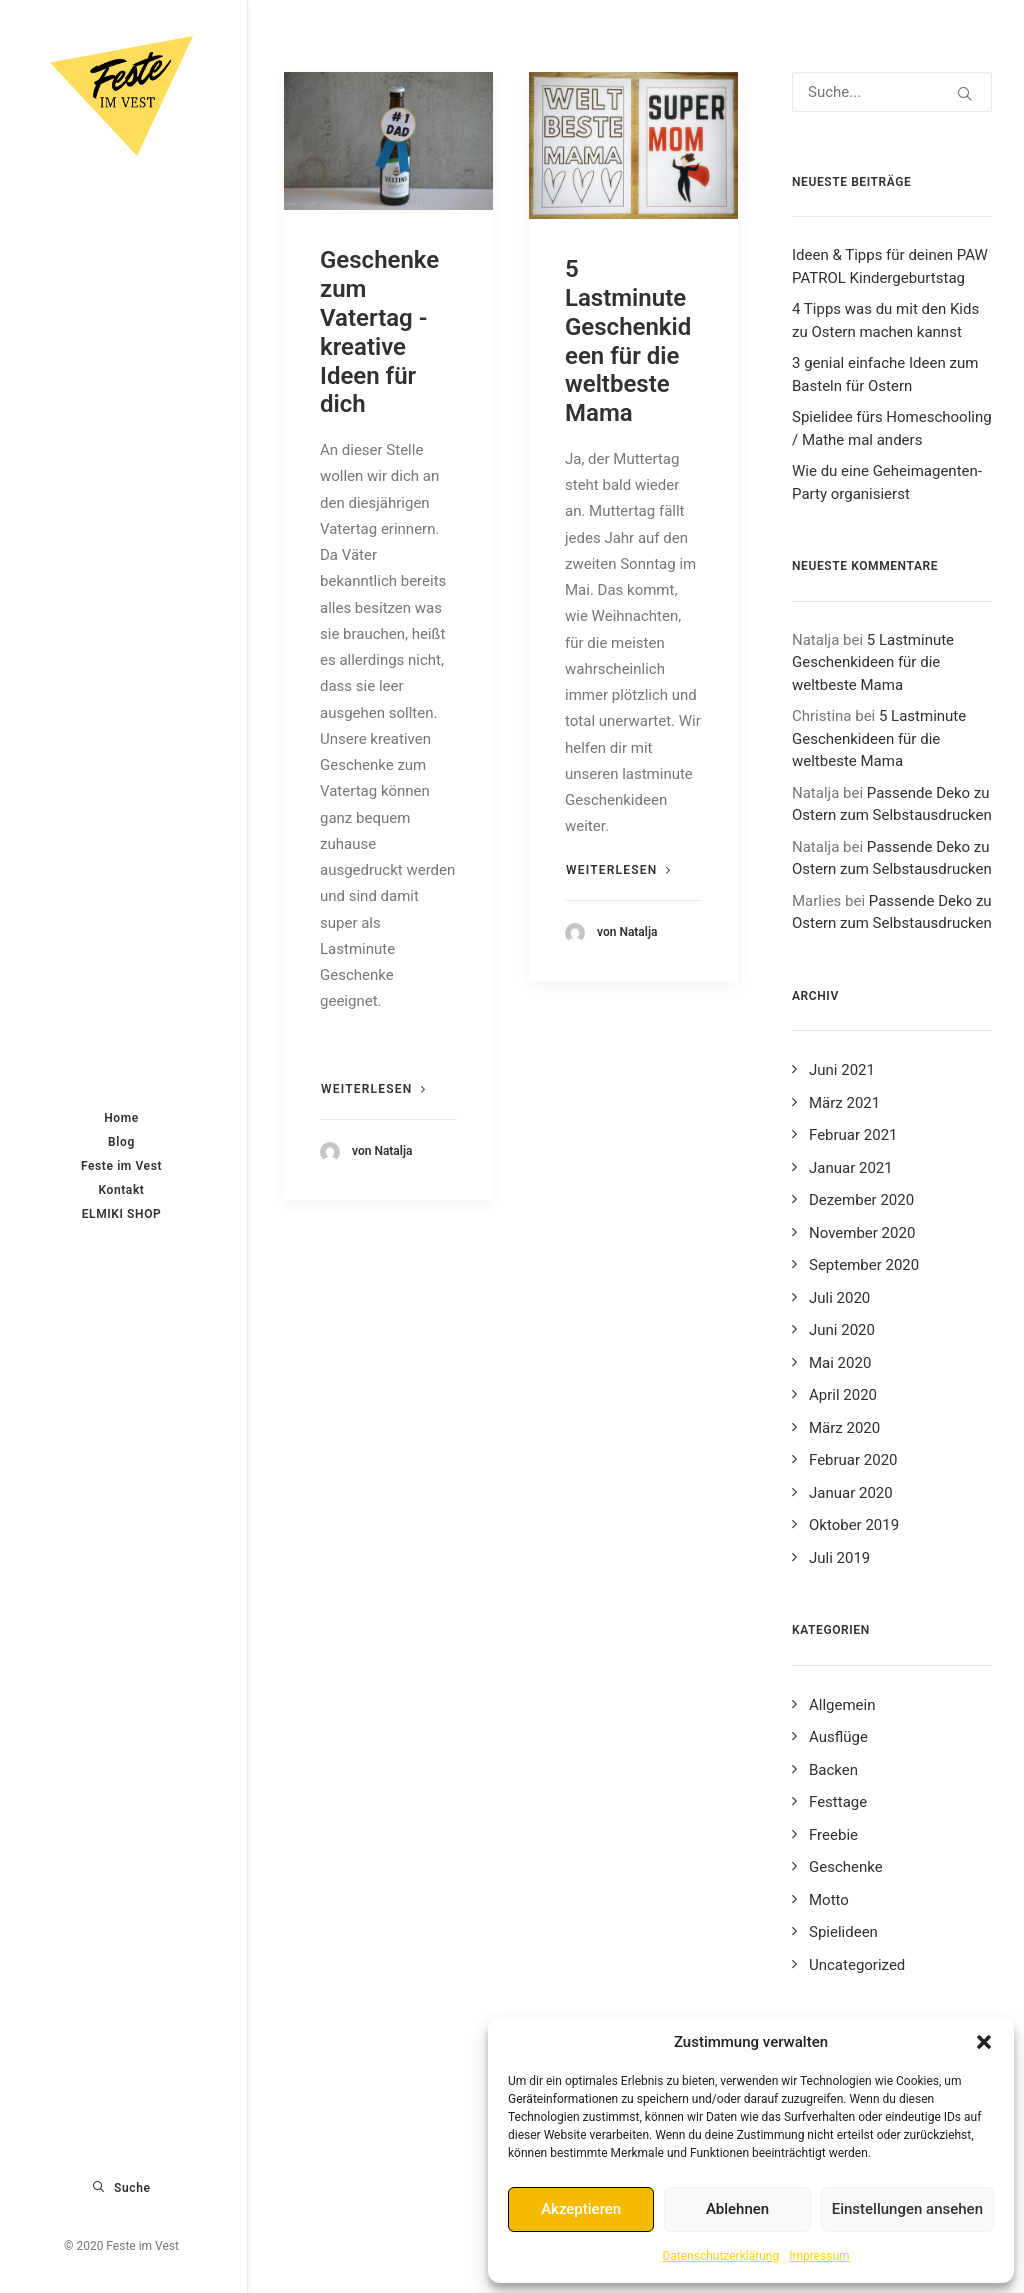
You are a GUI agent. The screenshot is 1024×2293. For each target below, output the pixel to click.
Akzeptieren (581, 2209)
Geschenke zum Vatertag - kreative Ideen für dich (379, 332)
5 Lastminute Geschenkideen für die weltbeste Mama (628, 341)
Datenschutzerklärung (720, 2256)
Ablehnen (737, 2209)
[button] (984, 2042)
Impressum (819, 2256)
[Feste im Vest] (121, 96)
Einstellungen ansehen (907, 2209)
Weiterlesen (374, 1089)
